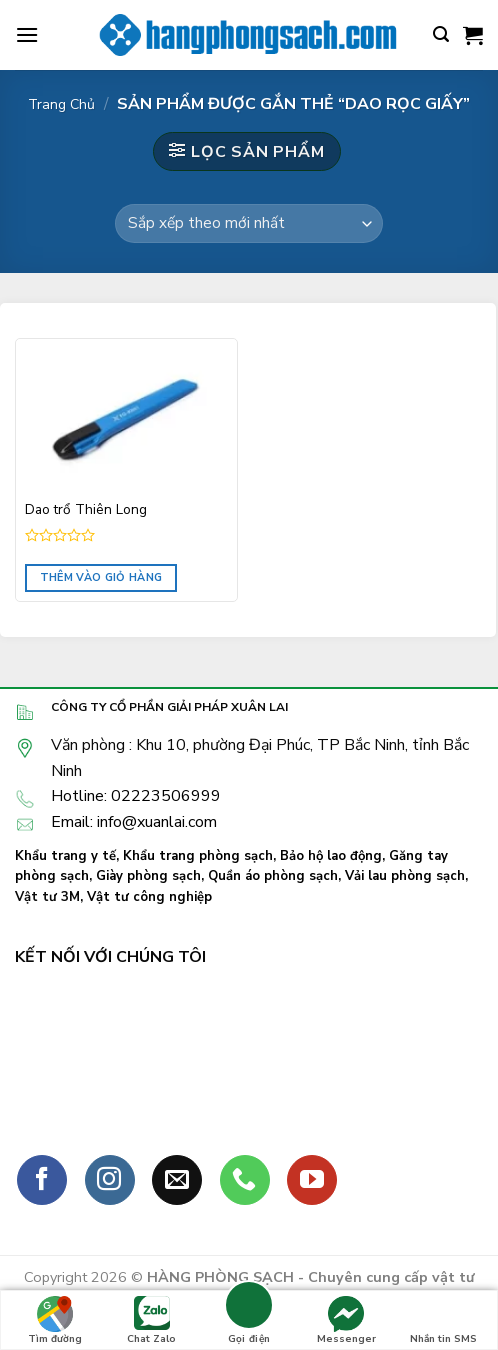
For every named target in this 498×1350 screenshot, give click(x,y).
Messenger (346, 1321)
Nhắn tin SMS (443, 1321)
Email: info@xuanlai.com (134, 822)
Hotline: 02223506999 (136, 796)
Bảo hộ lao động (331, 856)
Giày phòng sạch (148, 876)
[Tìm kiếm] (441, 34)
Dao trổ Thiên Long (86, 509)
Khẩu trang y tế (65, 856)
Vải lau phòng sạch (405, 876)
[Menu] (27, 34)
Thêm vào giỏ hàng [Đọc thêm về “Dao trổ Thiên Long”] (101, 577)
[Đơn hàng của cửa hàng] (248, 223)
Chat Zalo (151, 1321)
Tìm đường (55, 1321)
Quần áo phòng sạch (273, 876)
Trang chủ (61, 104)
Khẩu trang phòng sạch (198, 856)
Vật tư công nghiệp (149, 897)
